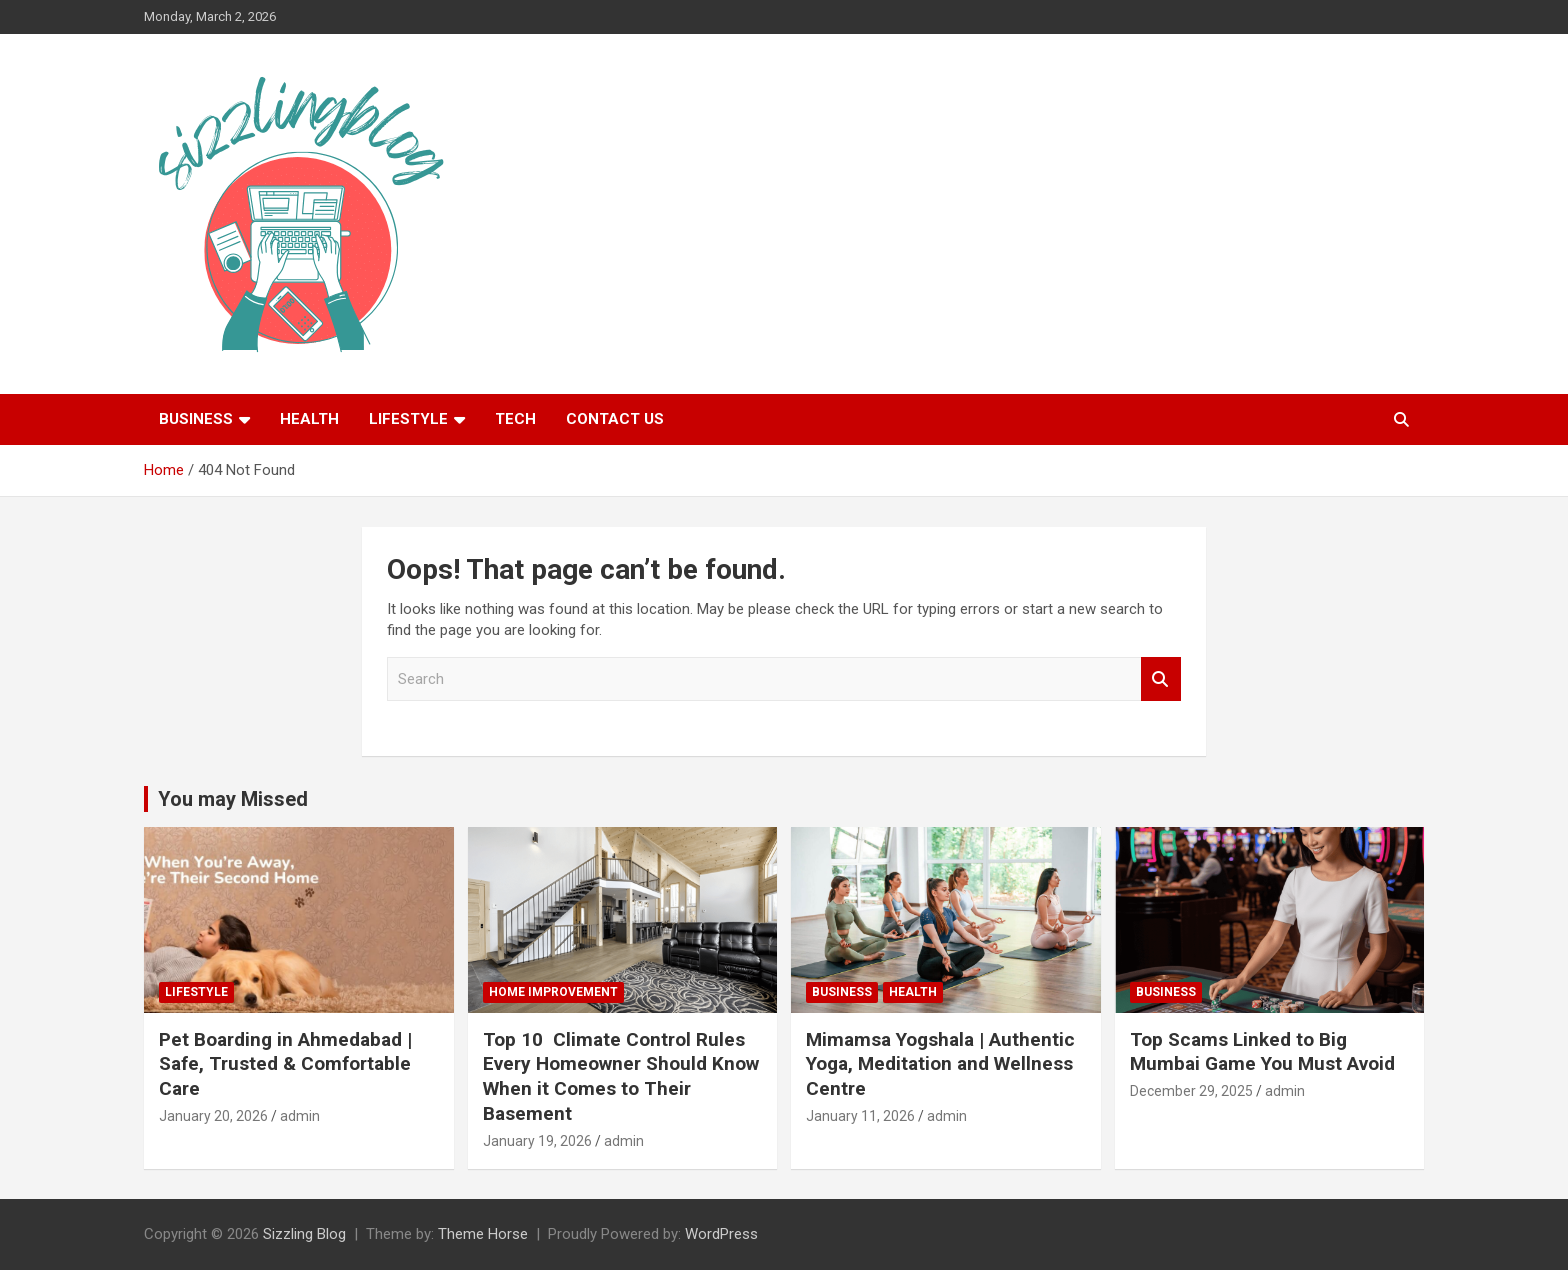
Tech (515, 419)
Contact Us (615, 419)
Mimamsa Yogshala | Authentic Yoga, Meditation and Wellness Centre (940, 1064)
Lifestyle (408, 419)
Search (1161, 679)
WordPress (721, 1234)
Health (309, 419)
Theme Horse (483, 1234)
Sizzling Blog (304, 1234)
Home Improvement (553, 992)
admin (300, 1116)
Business (196, 419)
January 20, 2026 (213, 1116)
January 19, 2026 (537, 1141)
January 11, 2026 (860, 1116)
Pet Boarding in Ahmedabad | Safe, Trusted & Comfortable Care (285, 1064)
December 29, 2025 (1191, 1091)
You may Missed (233, 799)
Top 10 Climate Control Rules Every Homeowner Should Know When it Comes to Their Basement (621, 1076)
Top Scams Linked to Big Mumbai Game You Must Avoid (1262, 1052)
